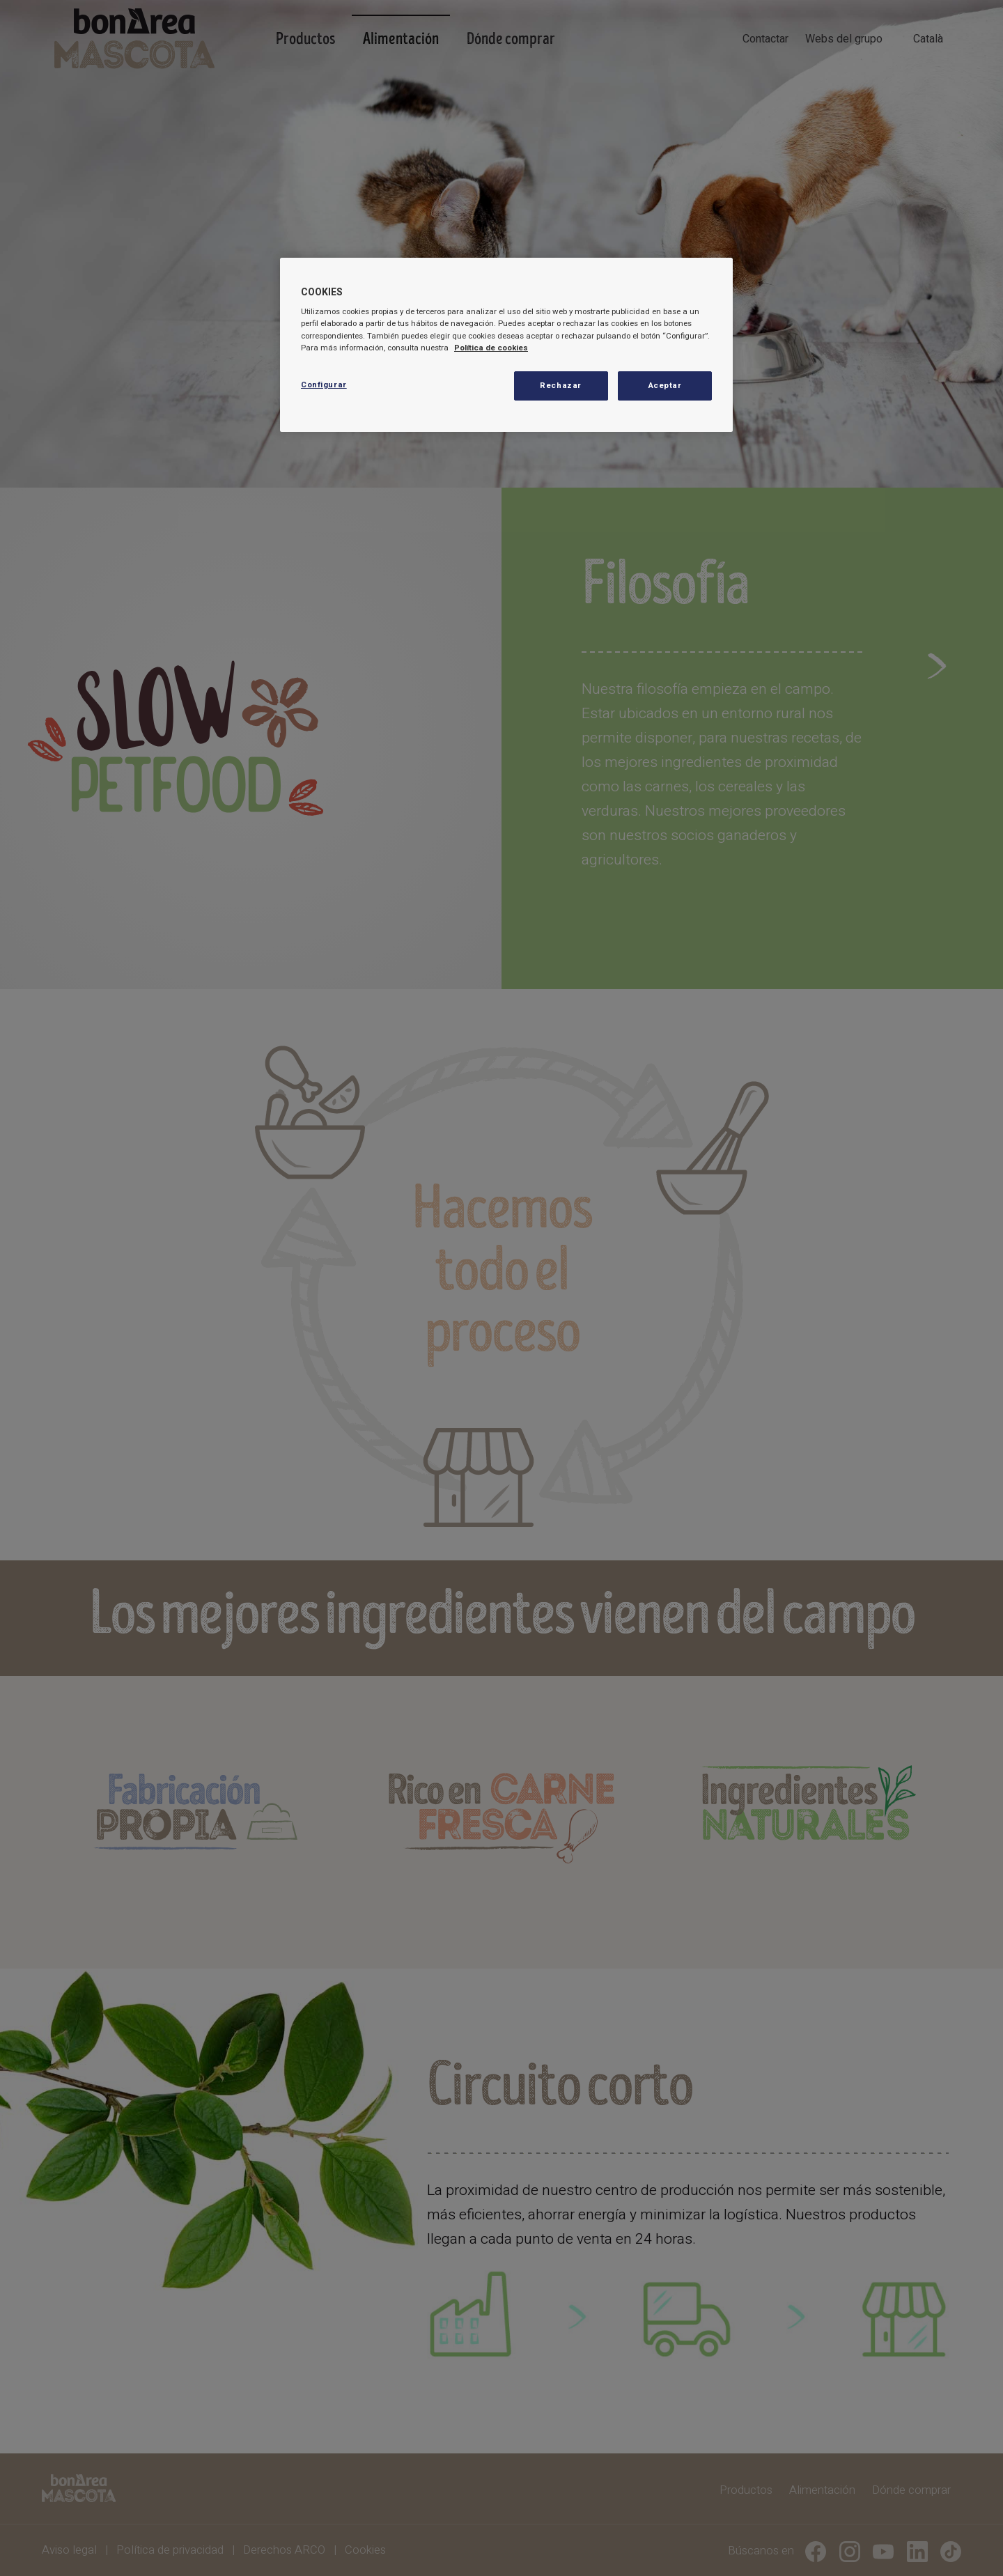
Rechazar (561, 385)
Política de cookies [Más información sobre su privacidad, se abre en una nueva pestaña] (491, 348)
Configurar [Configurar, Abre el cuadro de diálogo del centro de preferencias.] (324, 385)
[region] (506, 345)
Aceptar (665, 385)
